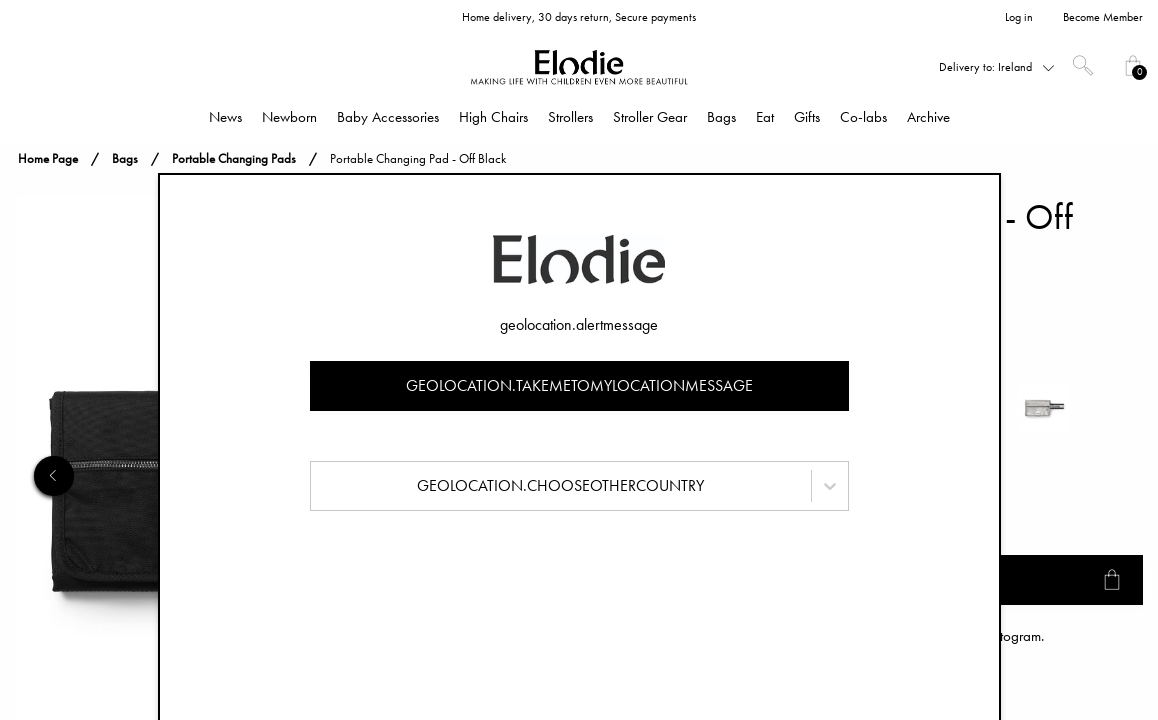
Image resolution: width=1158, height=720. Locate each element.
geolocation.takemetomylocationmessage (579, 385)
